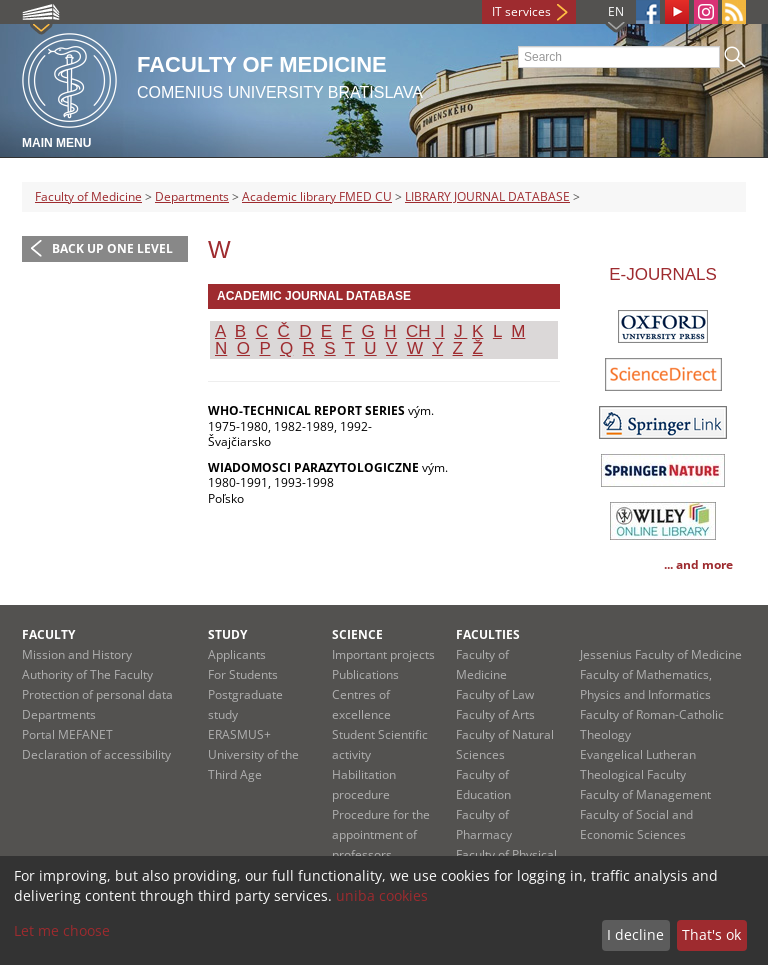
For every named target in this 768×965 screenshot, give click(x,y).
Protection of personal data (97, 694)
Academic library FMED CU (317, 196)
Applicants (237, 654)
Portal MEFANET (67, 734)
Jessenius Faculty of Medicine (661, 654)
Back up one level (112, 248)
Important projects (383, 654)
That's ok (711, 934)
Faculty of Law (495, 694)
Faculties (488, 634)
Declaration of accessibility (96, 754)
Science (357, 634)
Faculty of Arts (495, 714)
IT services (521, 11)
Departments (192, 196)
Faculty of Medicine (88, 196)
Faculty (48, 634)
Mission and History (77, 654)
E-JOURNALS (663, 274)
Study (227, 634)
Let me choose (62, 930)
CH (418, 331)
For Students (243, 674)
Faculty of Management (645, 794)
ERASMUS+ (239, 734)
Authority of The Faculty (87, 674)
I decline (635, 934)
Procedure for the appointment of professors (381, 834)
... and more (698, 564)
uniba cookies (382, 895)
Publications (365, 674)
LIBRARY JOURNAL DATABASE (487, 196)
